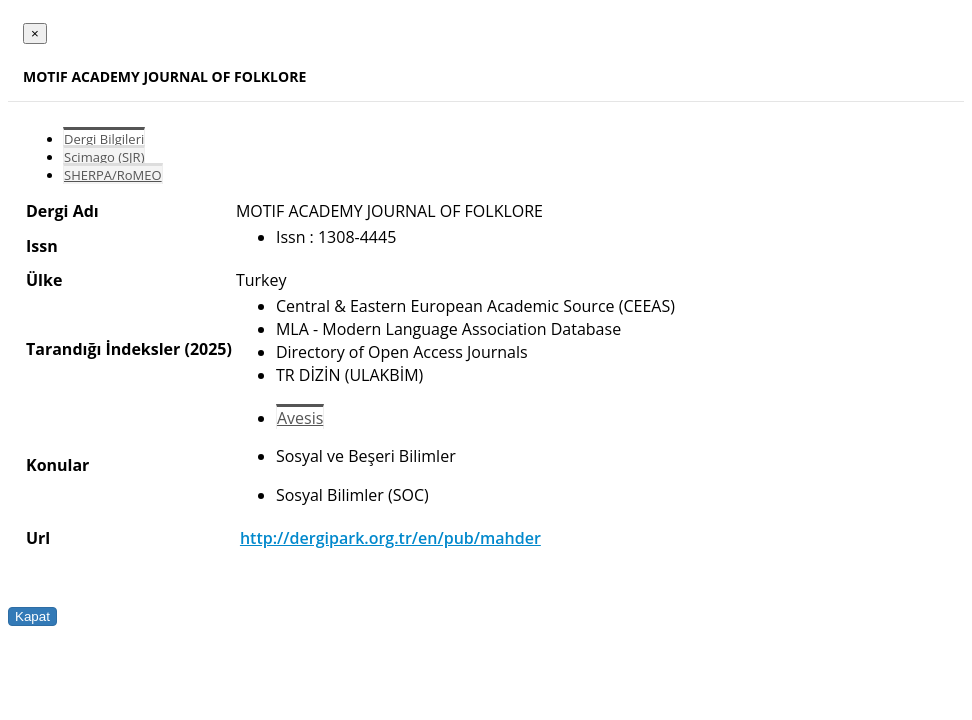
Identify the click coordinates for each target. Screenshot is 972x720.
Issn (42, 246)
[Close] (35, 33)
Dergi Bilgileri (104, 139)
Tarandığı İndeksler (103, 349)
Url (38, 538)
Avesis (300, 418)
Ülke (44, 280)
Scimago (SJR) (104, 157)
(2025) (207, 349)
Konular (57, 465)
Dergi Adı (62, 211)
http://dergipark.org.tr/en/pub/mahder (390, 538)
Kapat (32, 616)
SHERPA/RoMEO (113, 175)
